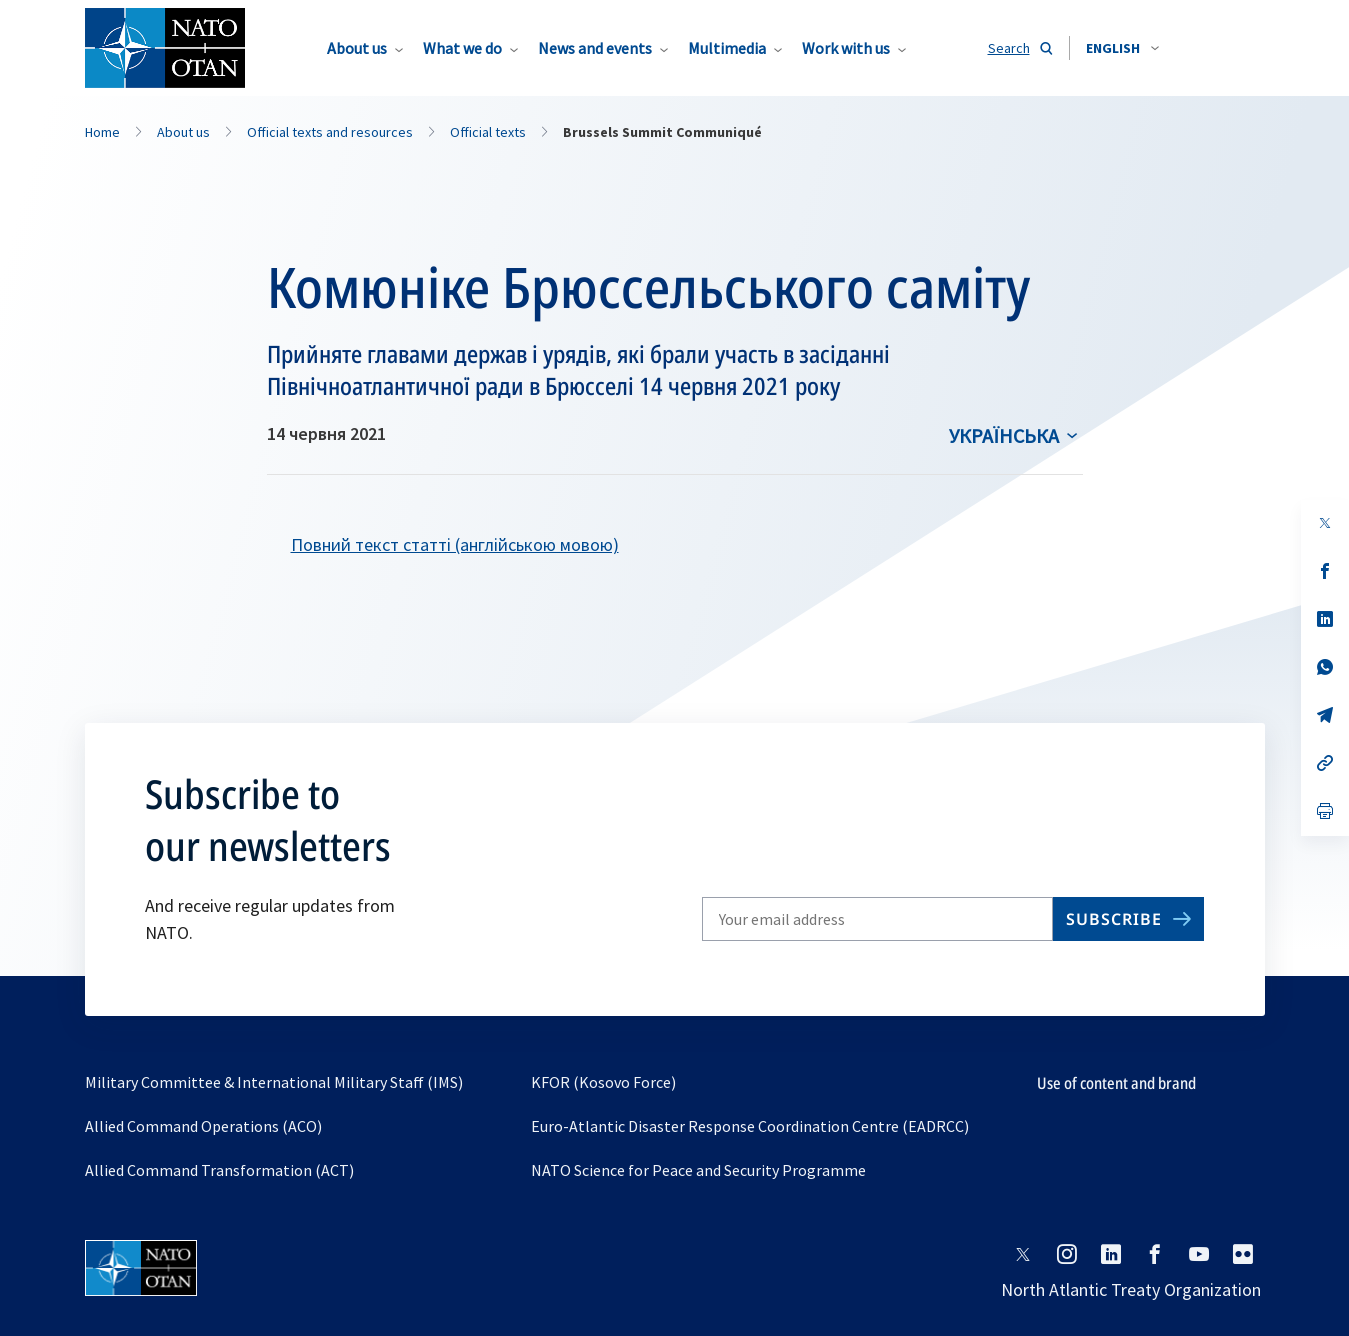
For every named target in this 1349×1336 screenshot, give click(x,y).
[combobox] (1122, 48)
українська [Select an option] (1004, 435)
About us (357, 48)
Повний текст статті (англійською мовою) (455, 544)
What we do (462, 48)
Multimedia (727, 48)
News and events (595, 48)
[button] (1122, 48)
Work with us (846, 48)
